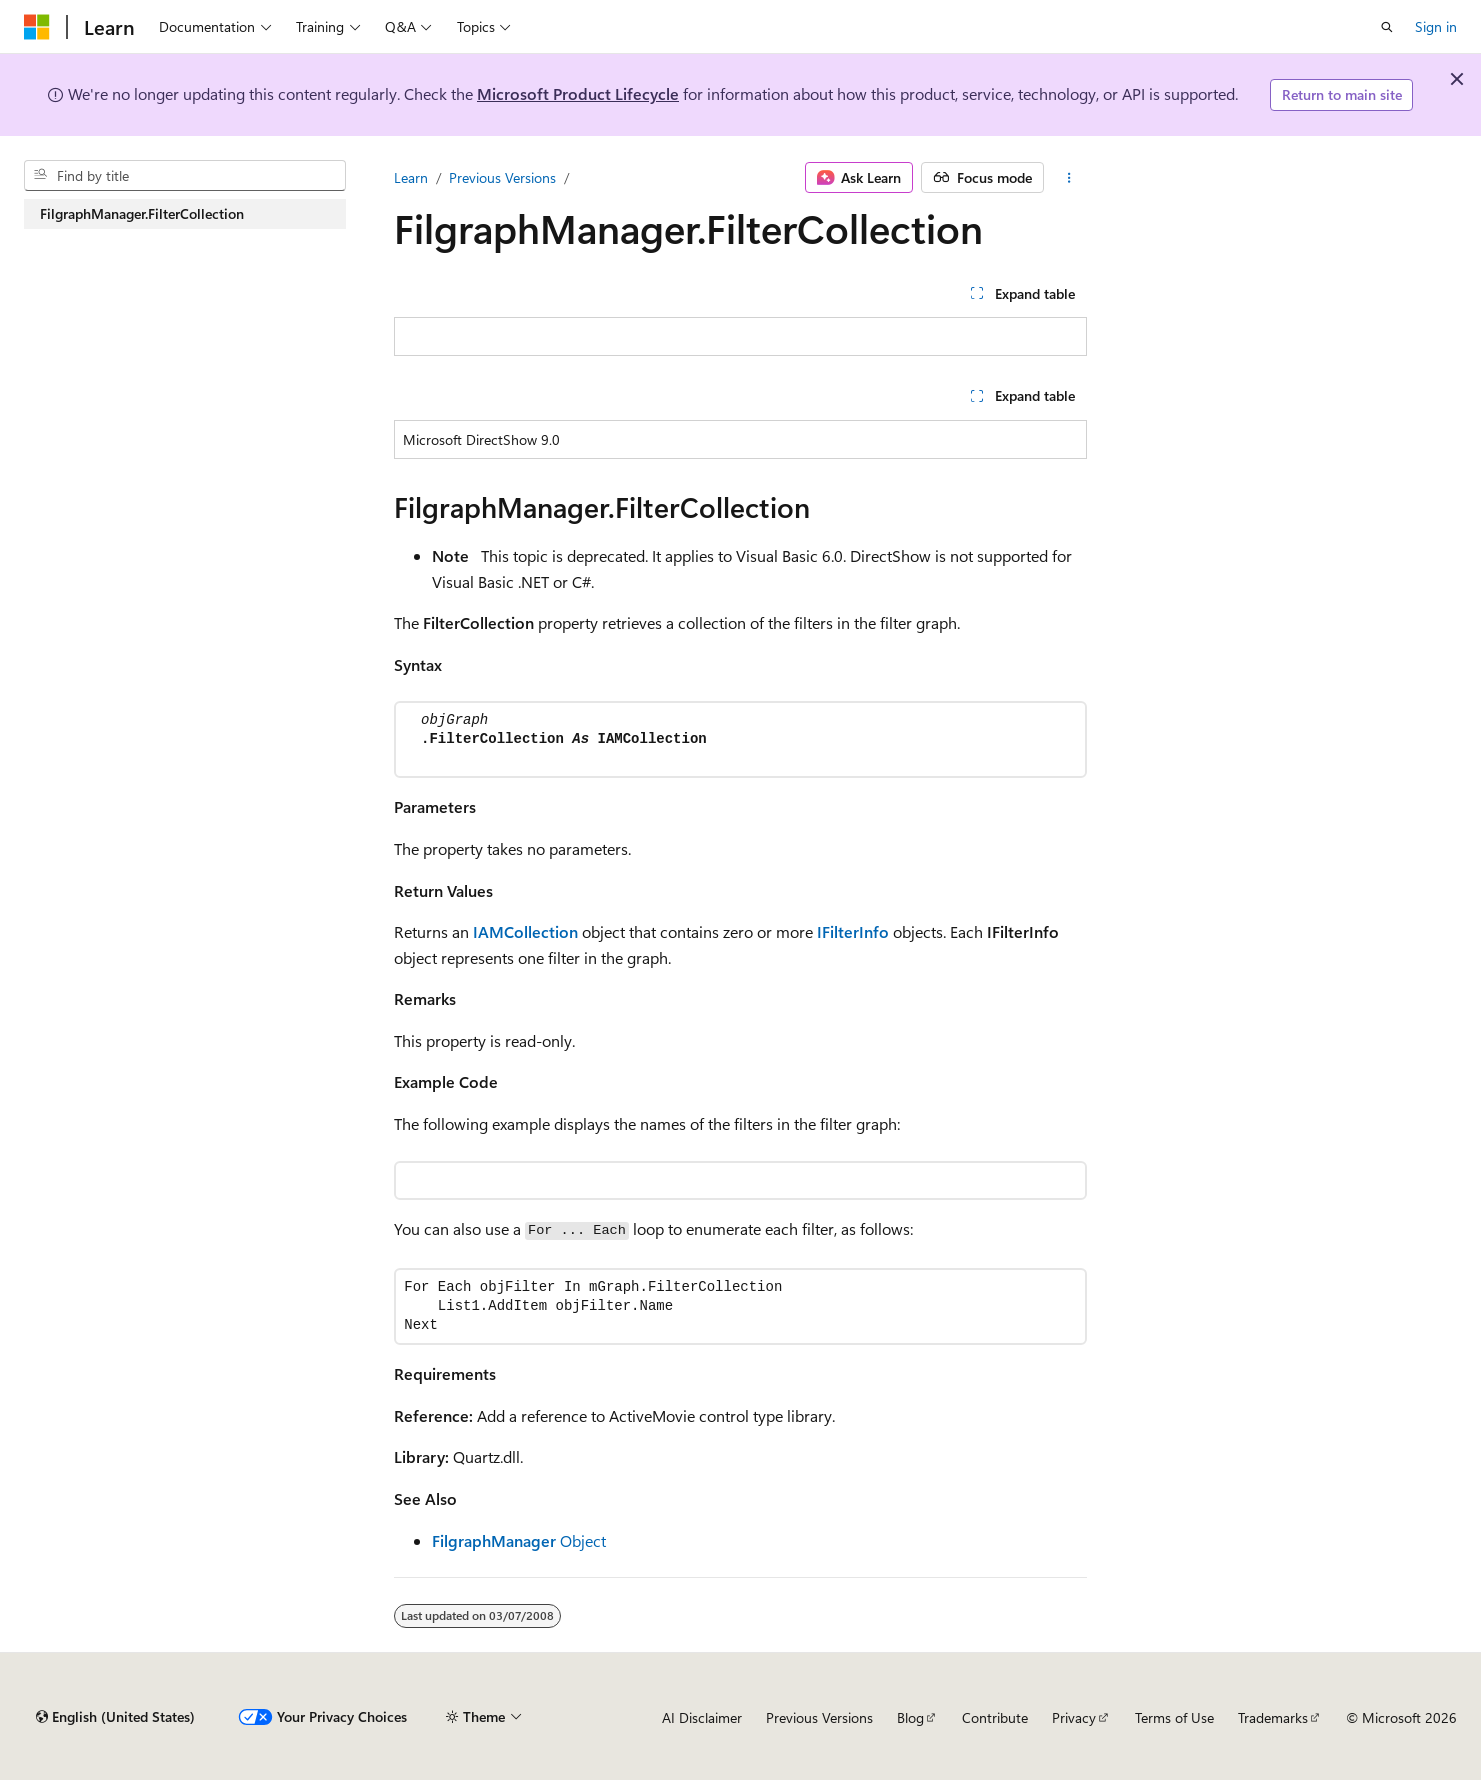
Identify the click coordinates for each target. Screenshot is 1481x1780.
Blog (910, 1717)
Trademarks (1273, 1717)
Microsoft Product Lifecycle (578, 93)
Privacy (1074, 1717)
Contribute (995, 1717)
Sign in (1436, 26)
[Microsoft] (37, 27)
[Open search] (1387, 27)
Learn (411, 177)
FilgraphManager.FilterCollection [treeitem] (142, 213)
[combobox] (185, 176)
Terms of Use (1174, 1717)
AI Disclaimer (702, 1717)
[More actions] (1069, 178)
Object (519, 1540)
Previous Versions (502, 177)
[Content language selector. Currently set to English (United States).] (115, 1717)
